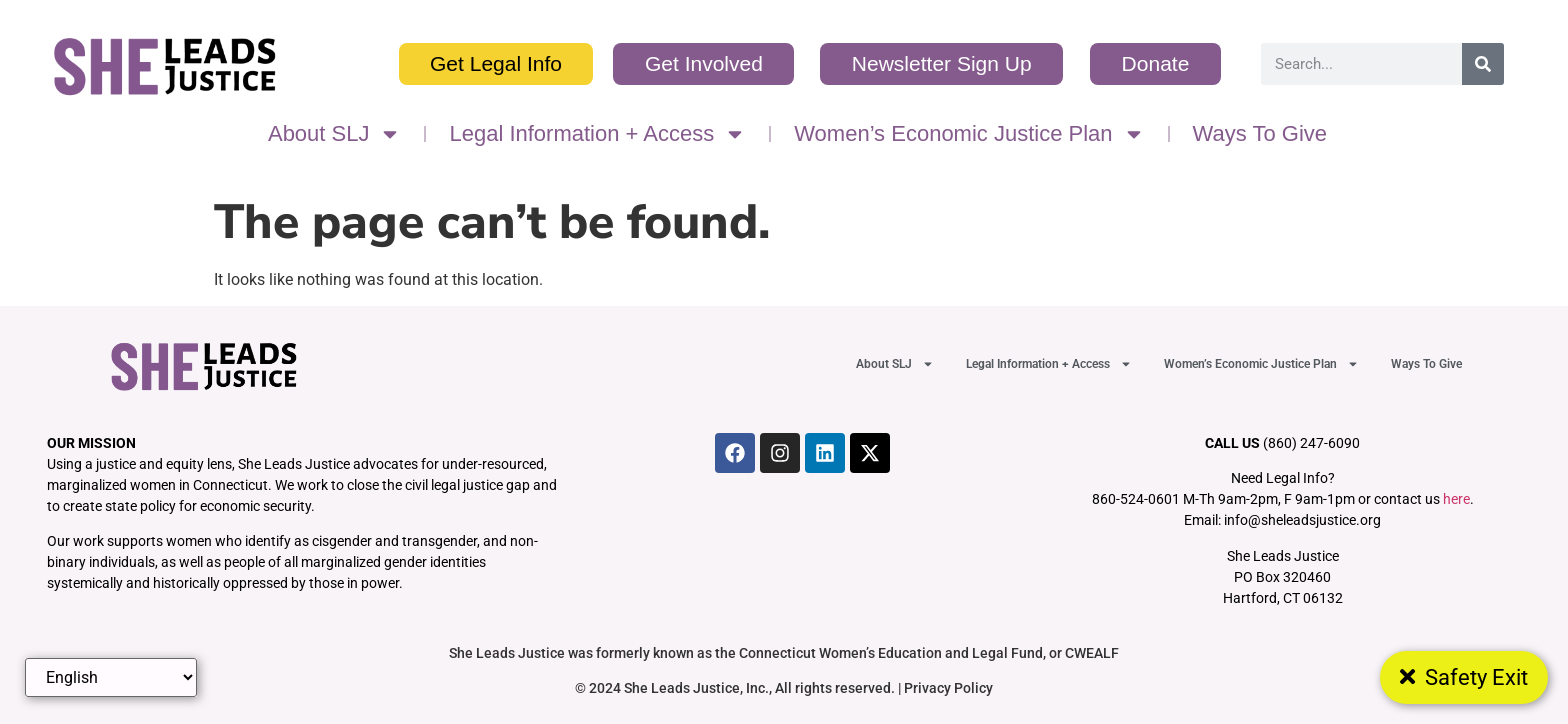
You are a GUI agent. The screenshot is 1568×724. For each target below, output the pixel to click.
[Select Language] (111, 677)
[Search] (1483, 64)
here (1456, 499)
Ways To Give (1260, 133)
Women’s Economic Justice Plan (969, 134)
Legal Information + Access (597, 134)
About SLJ (335, 134)
